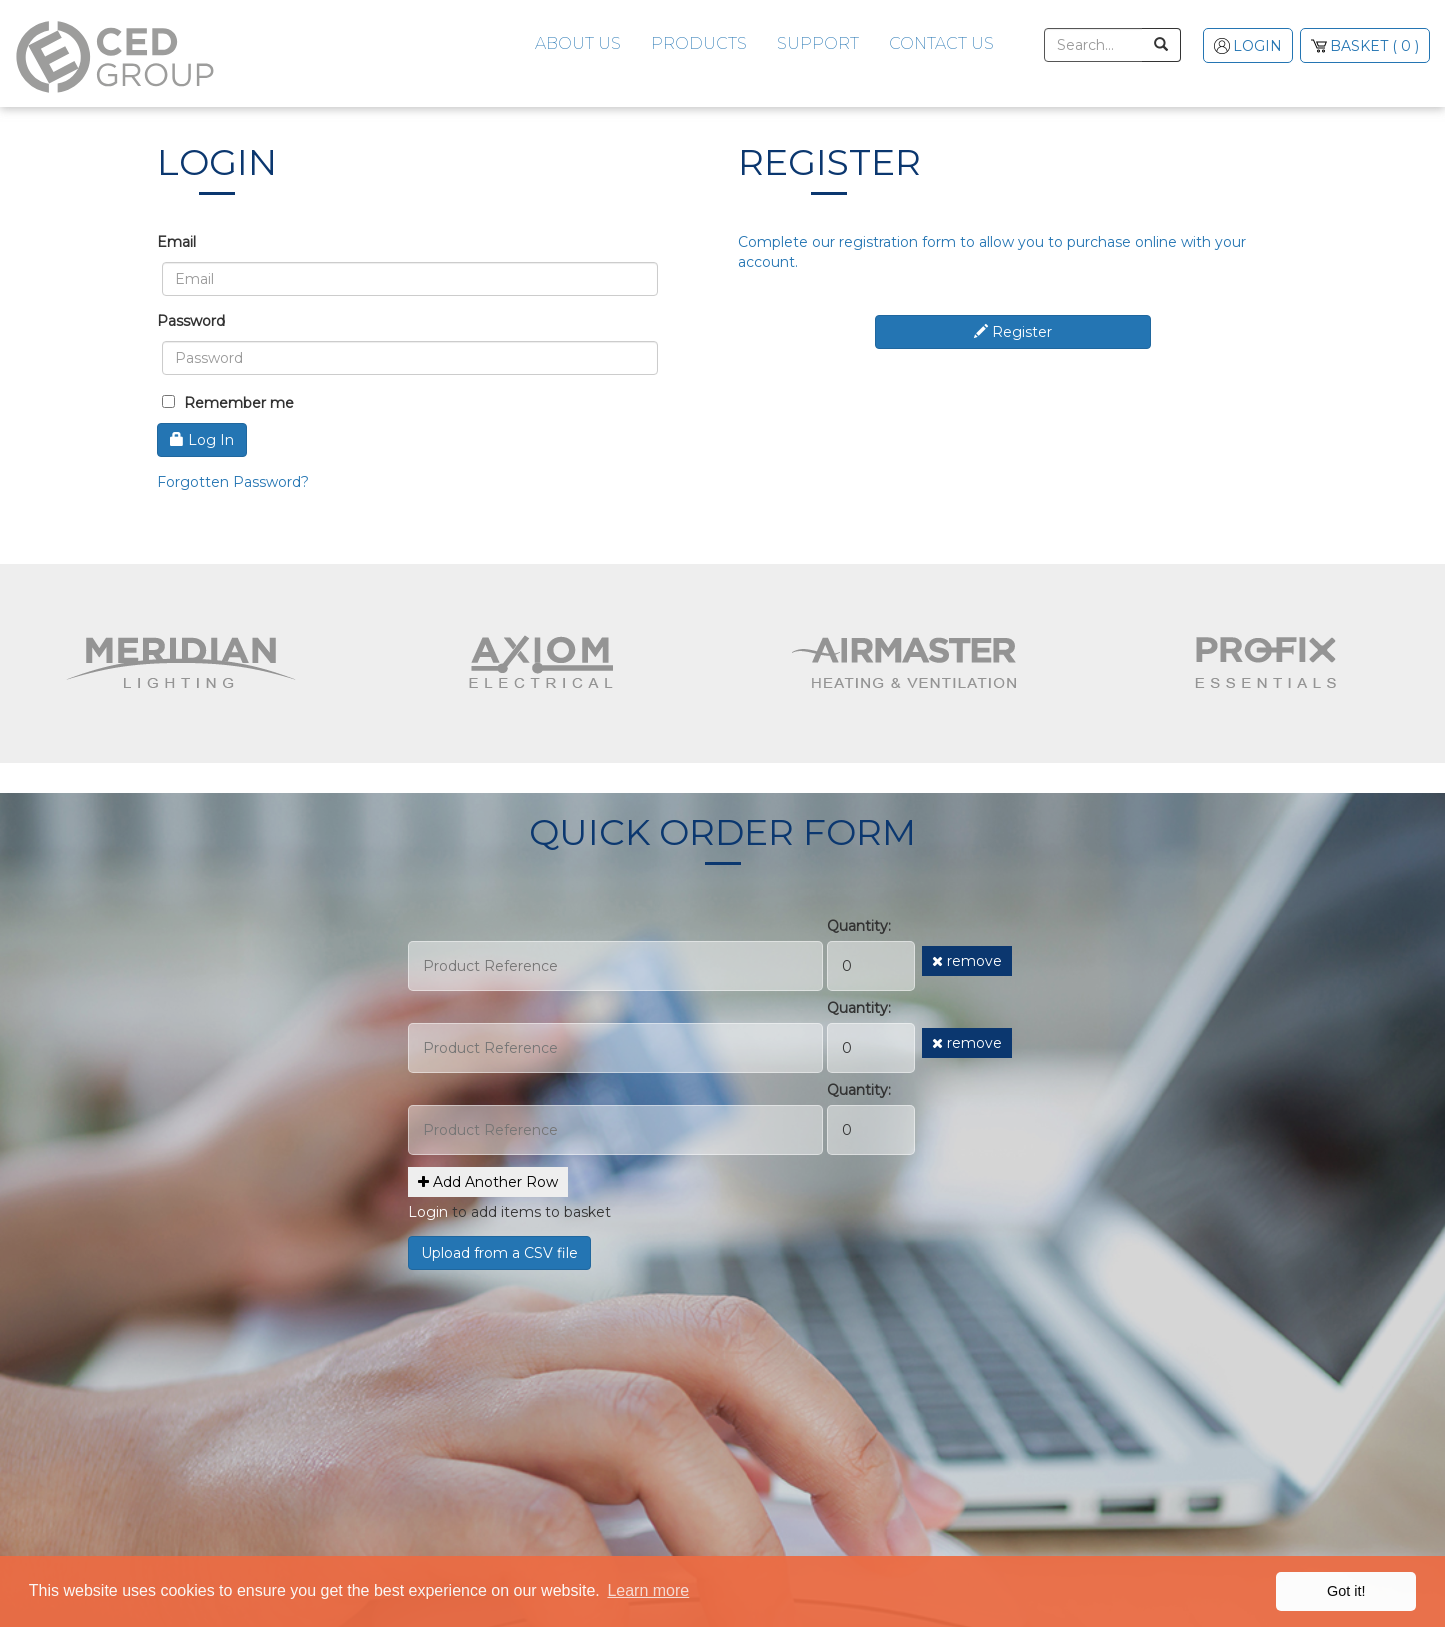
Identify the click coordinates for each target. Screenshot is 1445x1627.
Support (818, 43)
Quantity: (859, 926)
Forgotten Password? (233, 482)
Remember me (228, 403)
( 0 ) (1373, 46)
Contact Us (941, 43)
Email (176, 242)
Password (191, 321)
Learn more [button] (648, 1590)
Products (699, 43)
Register (1013, 332)
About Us (578, 43)
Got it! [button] (1346, 1591)
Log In (202, 440)
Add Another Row (488, 1182)
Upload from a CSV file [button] (499, 1253)
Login (428, 1212)
